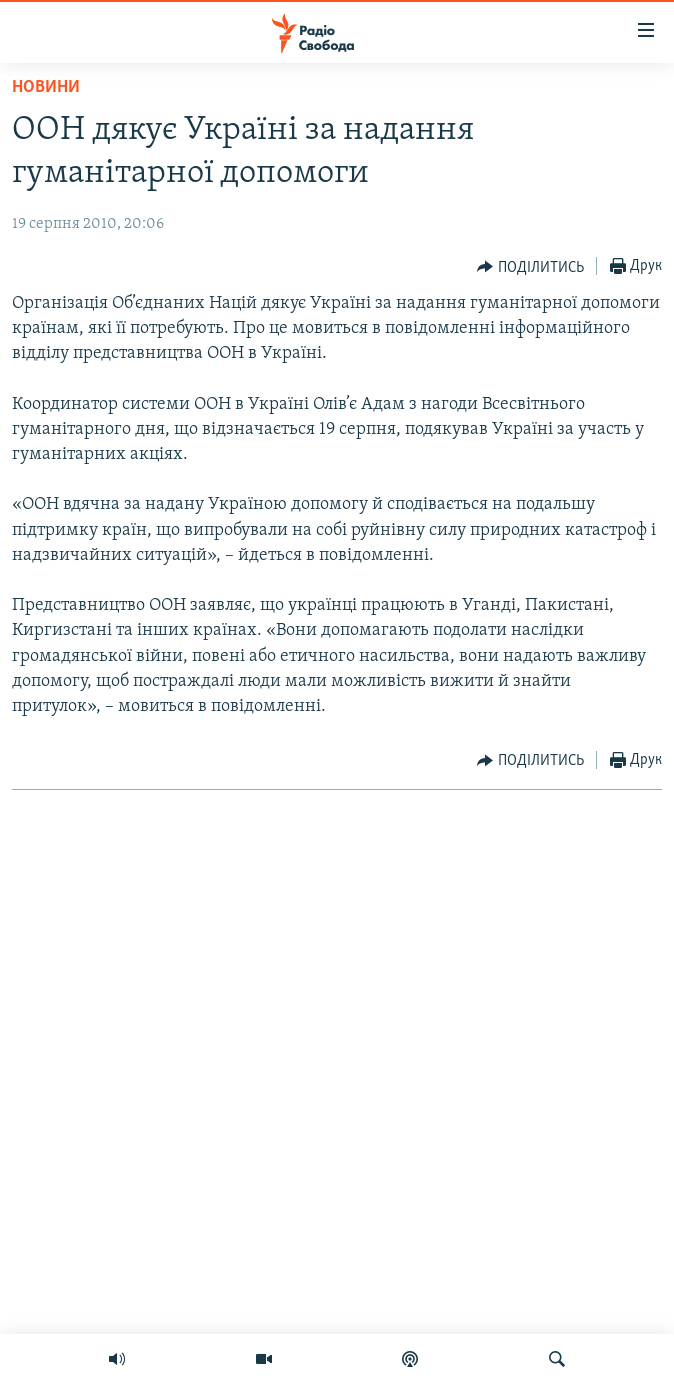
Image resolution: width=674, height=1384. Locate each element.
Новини (46, 87)
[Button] (530, 267)
